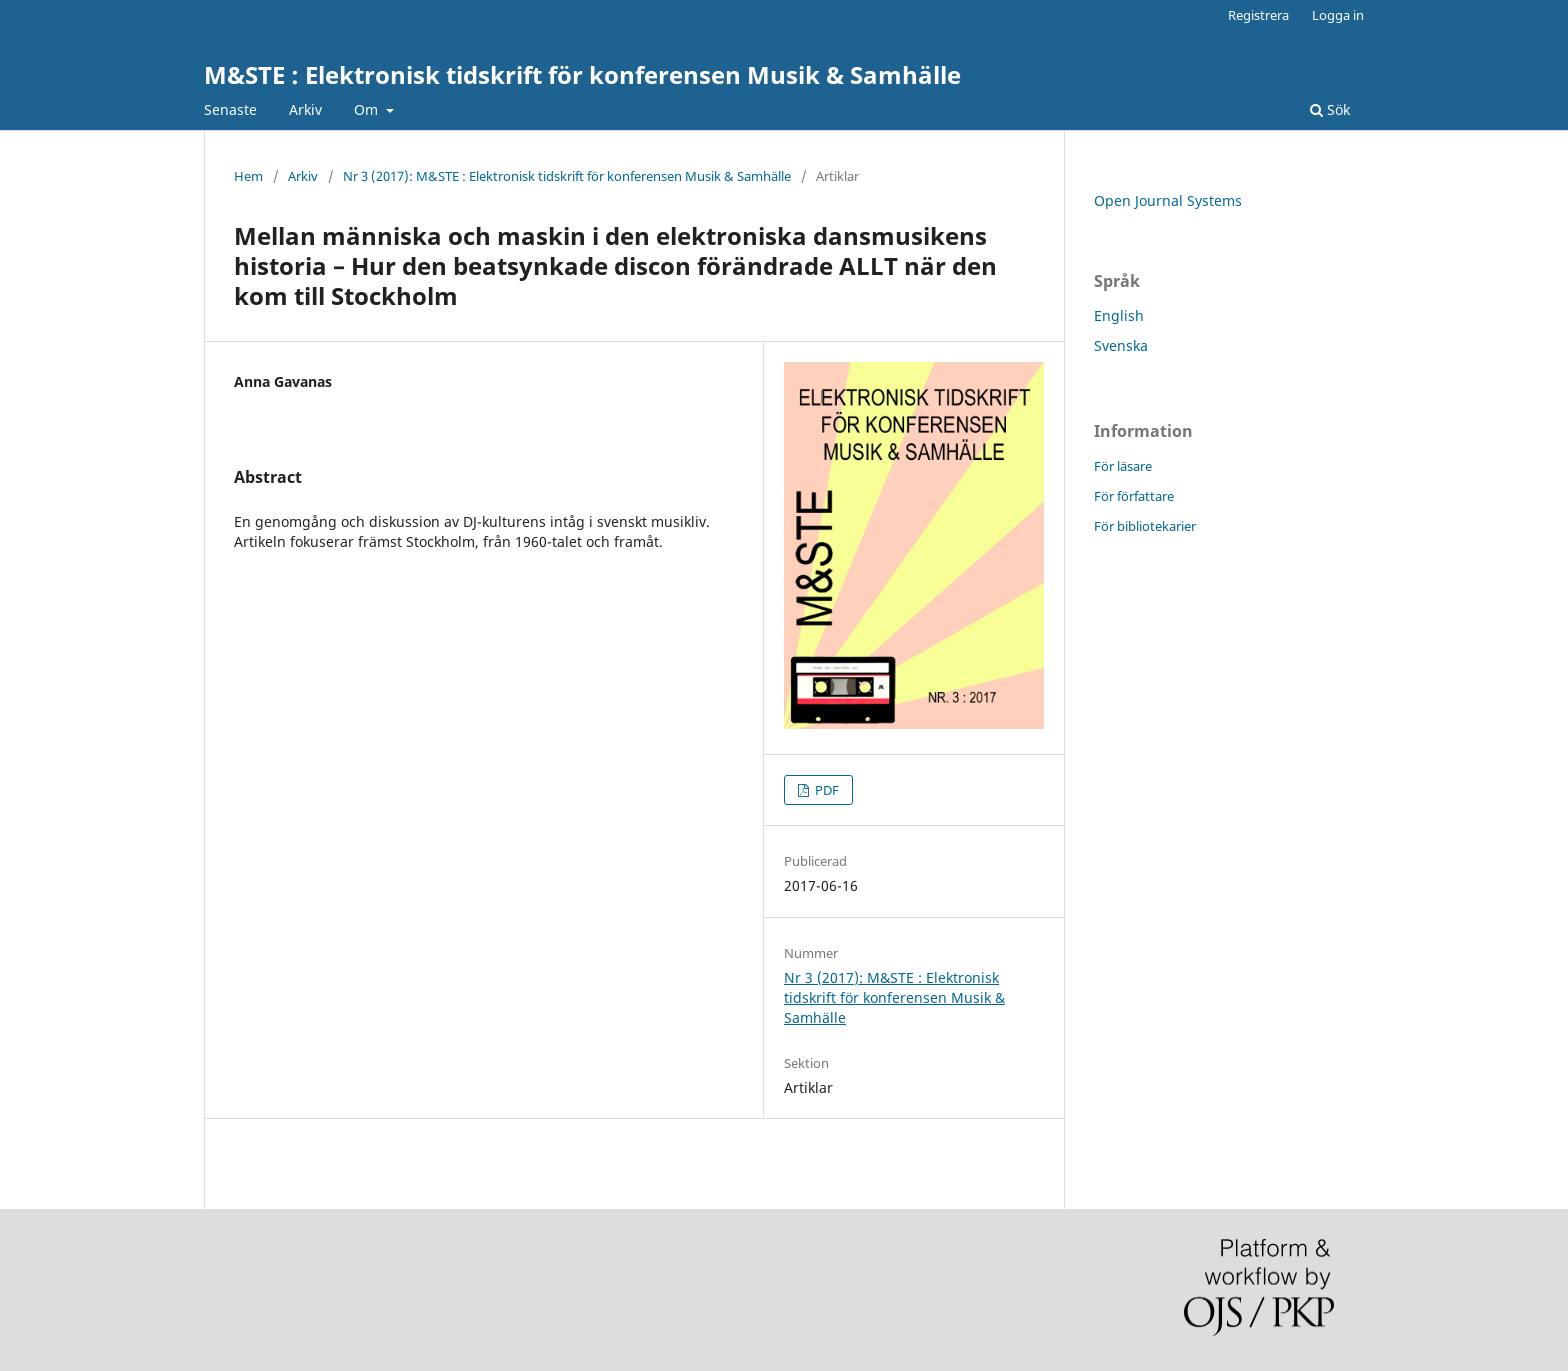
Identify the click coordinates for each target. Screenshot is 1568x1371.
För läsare (1123, 466)
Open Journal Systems (1168, 200)
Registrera (1258, 15)
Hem (248, 176)
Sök (1330, 109)
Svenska (1121, 345)
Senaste (230, 109)
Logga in (1338, 15)
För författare (1134, 496)
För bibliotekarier (1145, 526)
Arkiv (305, 109)
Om (368, 109)
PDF (825, 790)
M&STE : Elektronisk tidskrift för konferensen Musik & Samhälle (582, 74)
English (1119, 315)
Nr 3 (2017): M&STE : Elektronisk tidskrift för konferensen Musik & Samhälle (567, 176)
